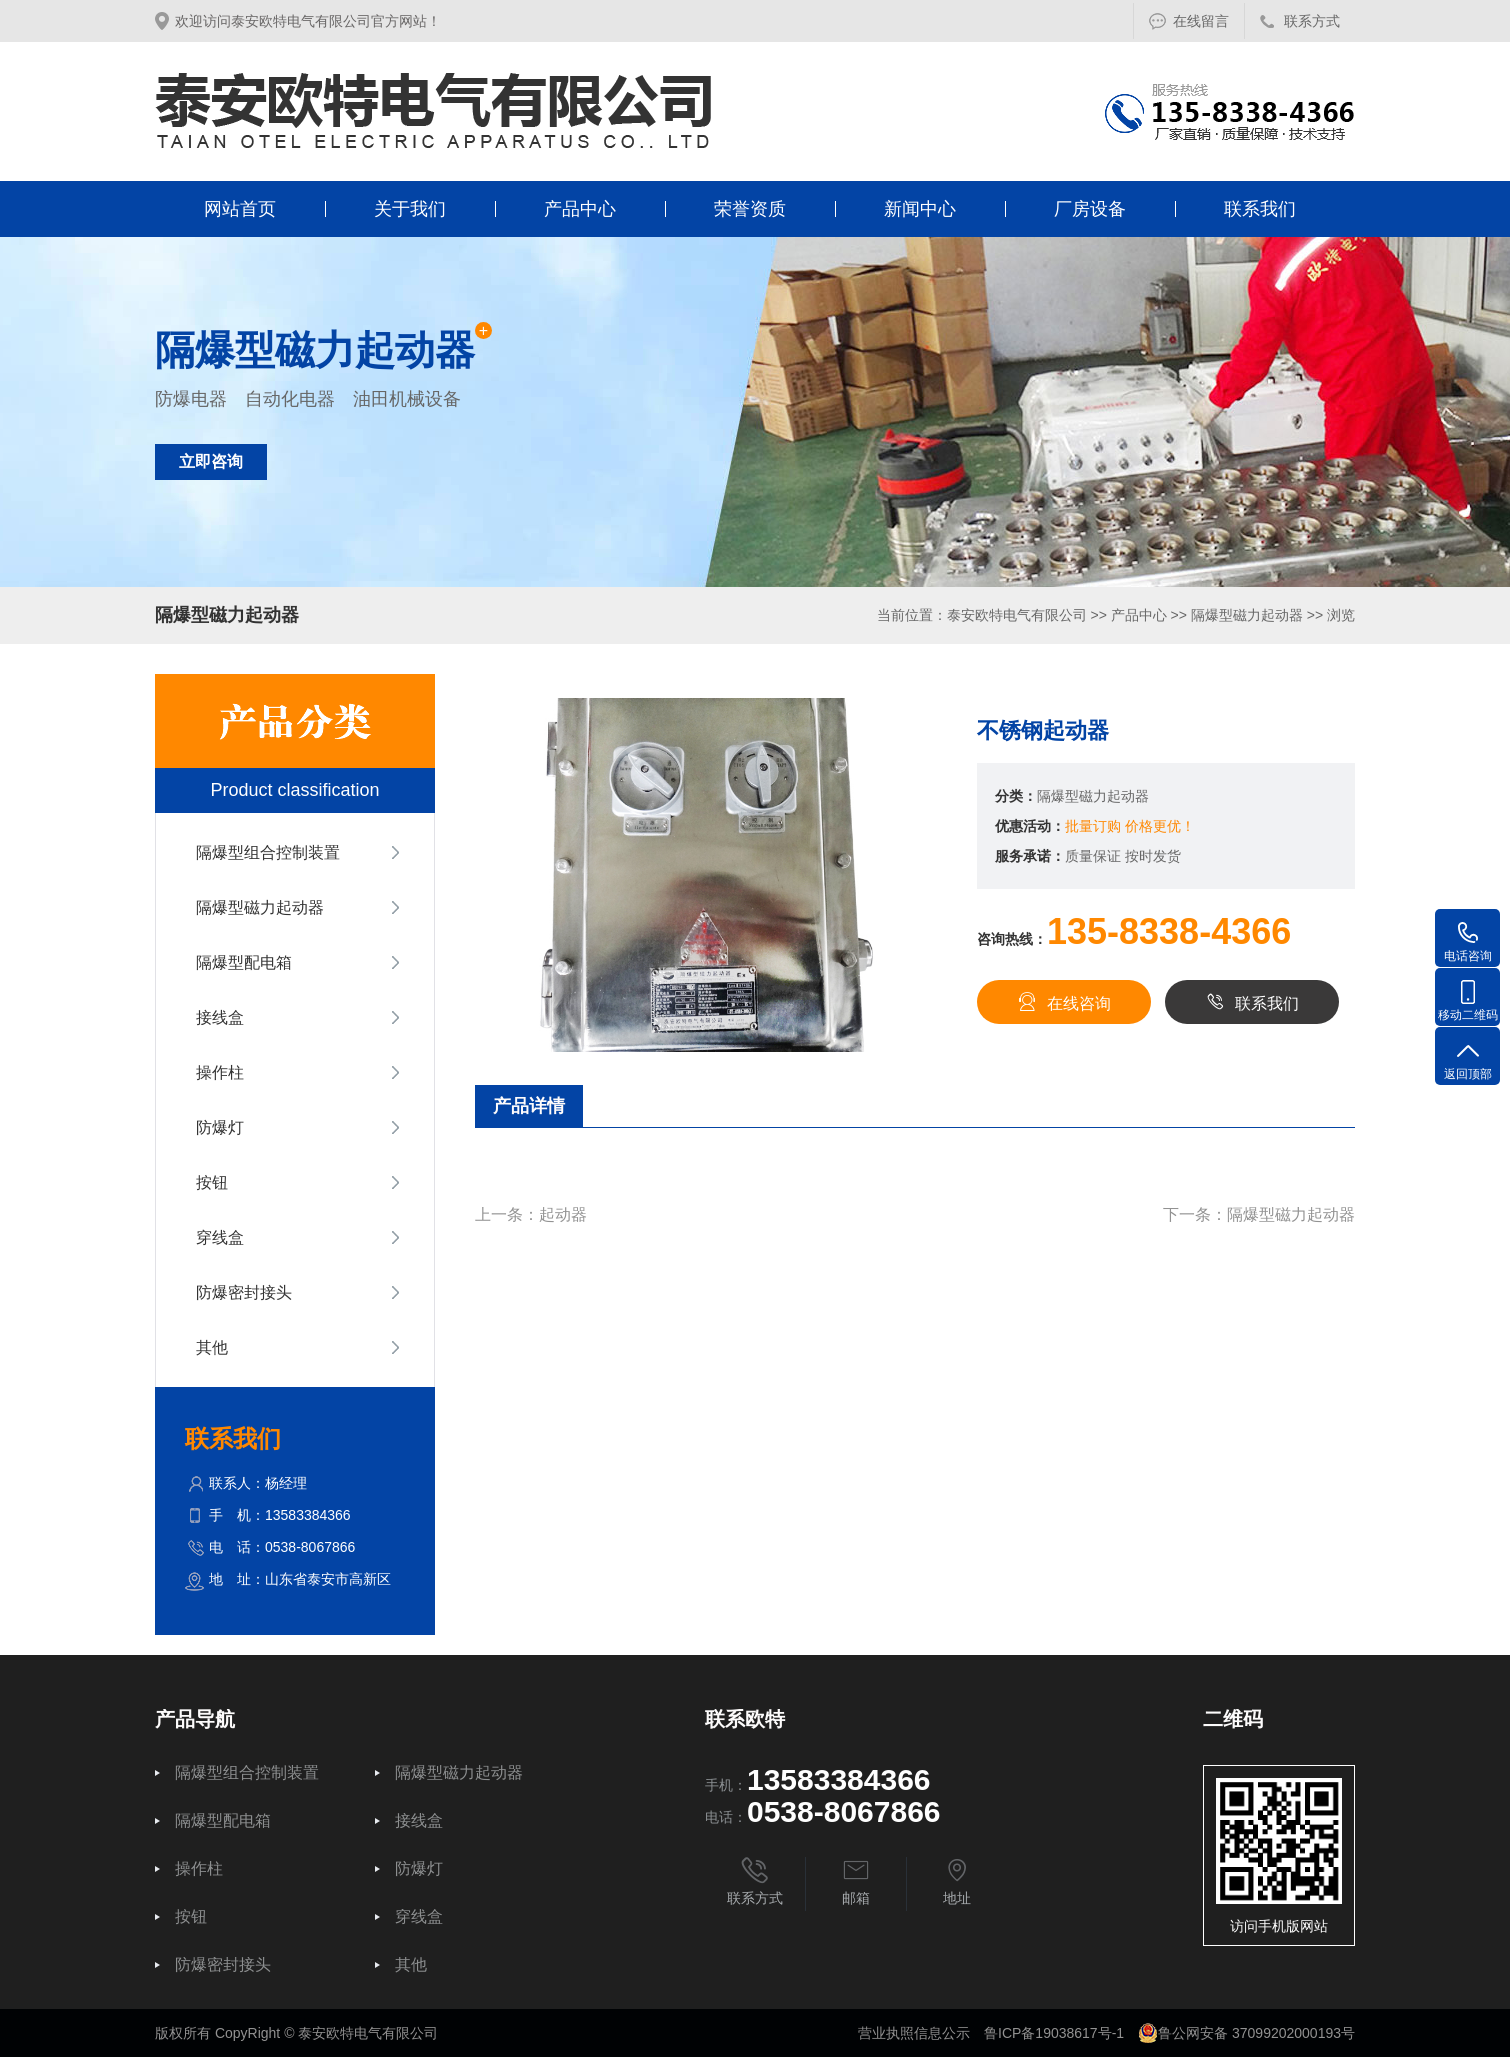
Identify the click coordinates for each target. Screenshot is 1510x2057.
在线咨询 (1064, 1002)
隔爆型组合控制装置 (268, 852)
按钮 (212, 1182)
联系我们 (1260, 209)
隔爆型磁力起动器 (1247, 615)
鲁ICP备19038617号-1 (1054, 2033)
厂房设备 (1090, 209)
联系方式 (1312, 21)
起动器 (563, 1214)
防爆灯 (220, 1127)
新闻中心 (920, 209)
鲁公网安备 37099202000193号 (1246, 2033)
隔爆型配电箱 (244, 962)
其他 (212, 1347)
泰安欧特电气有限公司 (1017, 615)
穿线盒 (220, 1237)
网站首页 (240, 209)
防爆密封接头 (244, 1292)
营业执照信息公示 (914, 2033)
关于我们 (410, 209)
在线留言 (1201, 21)
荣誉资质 (750, 209)
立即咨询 (211, 461)
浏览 (1341, 615)
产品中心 (580, 209)
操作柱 (220, 1072)
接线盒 (220, 1017)
